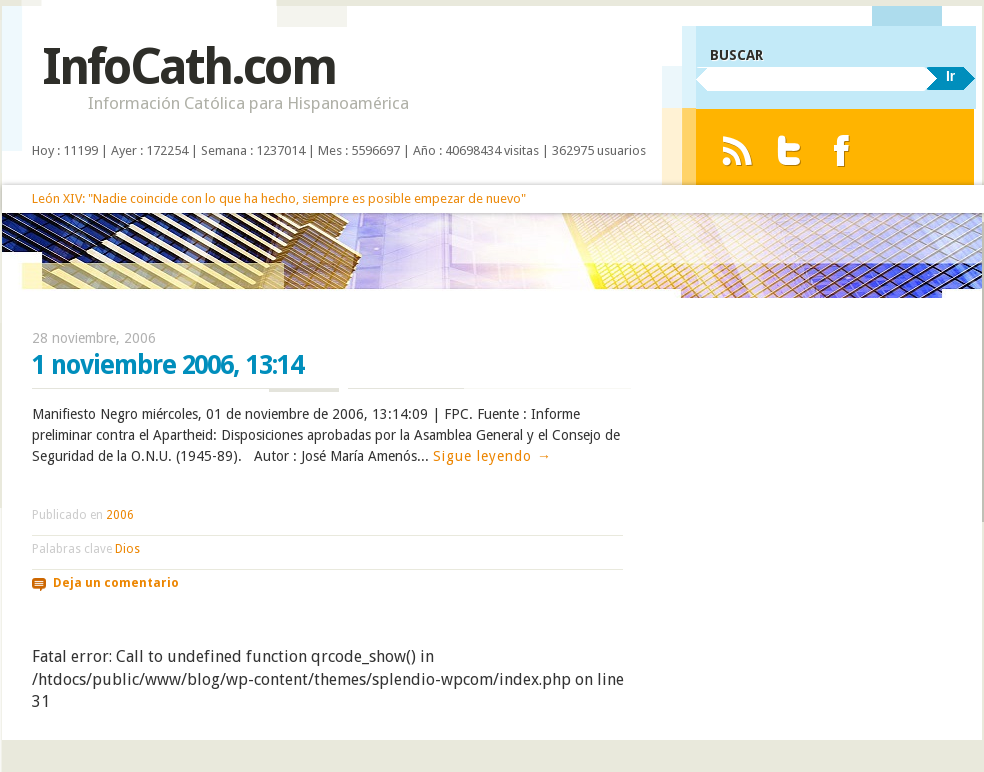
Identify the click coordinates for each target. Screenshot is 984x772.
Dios (127, 549)
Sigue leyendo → (492, 456)
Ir (950, 76)
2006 (120, 515)
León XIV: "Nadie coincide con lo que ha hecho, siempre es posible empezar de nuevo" (279, 198)
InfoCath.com (188, 66)
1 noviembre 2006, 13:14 (167, 365)
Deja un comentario (116, 583)
